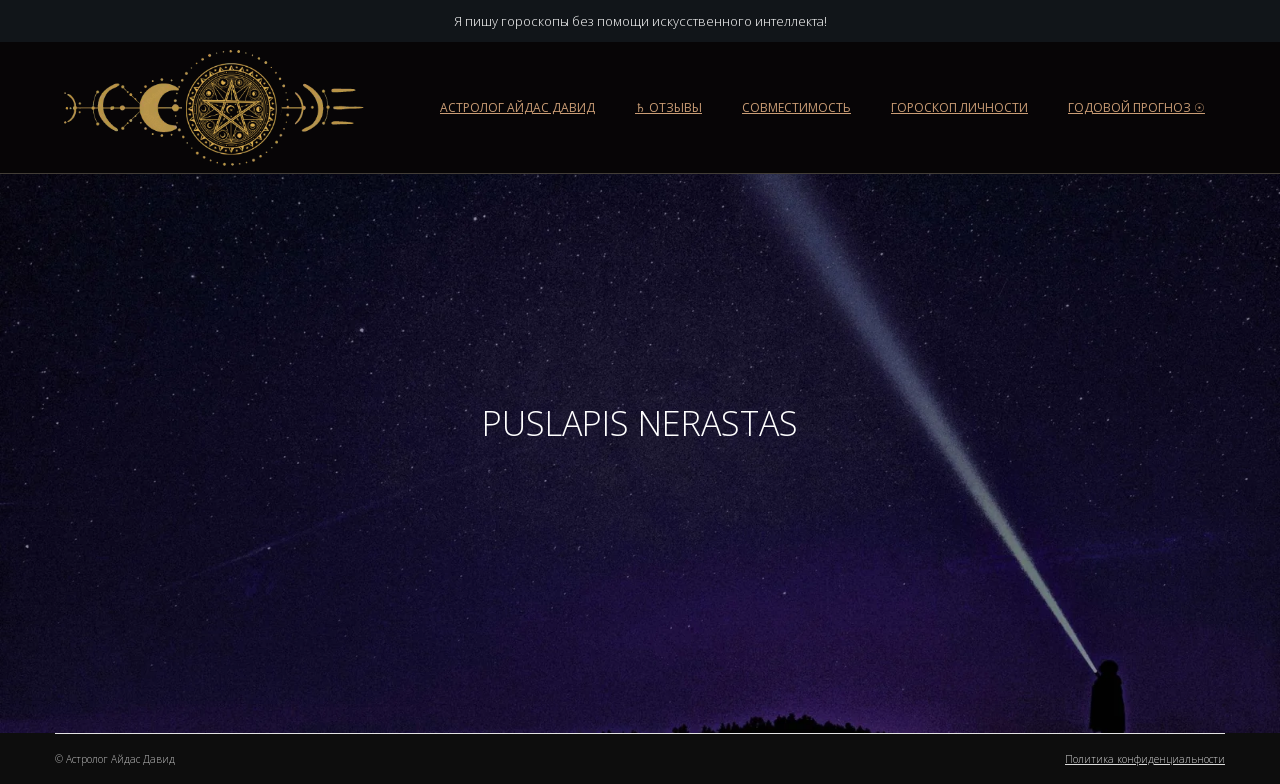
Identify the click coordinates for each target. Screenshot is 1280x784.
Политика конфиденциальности (1145, 759)
